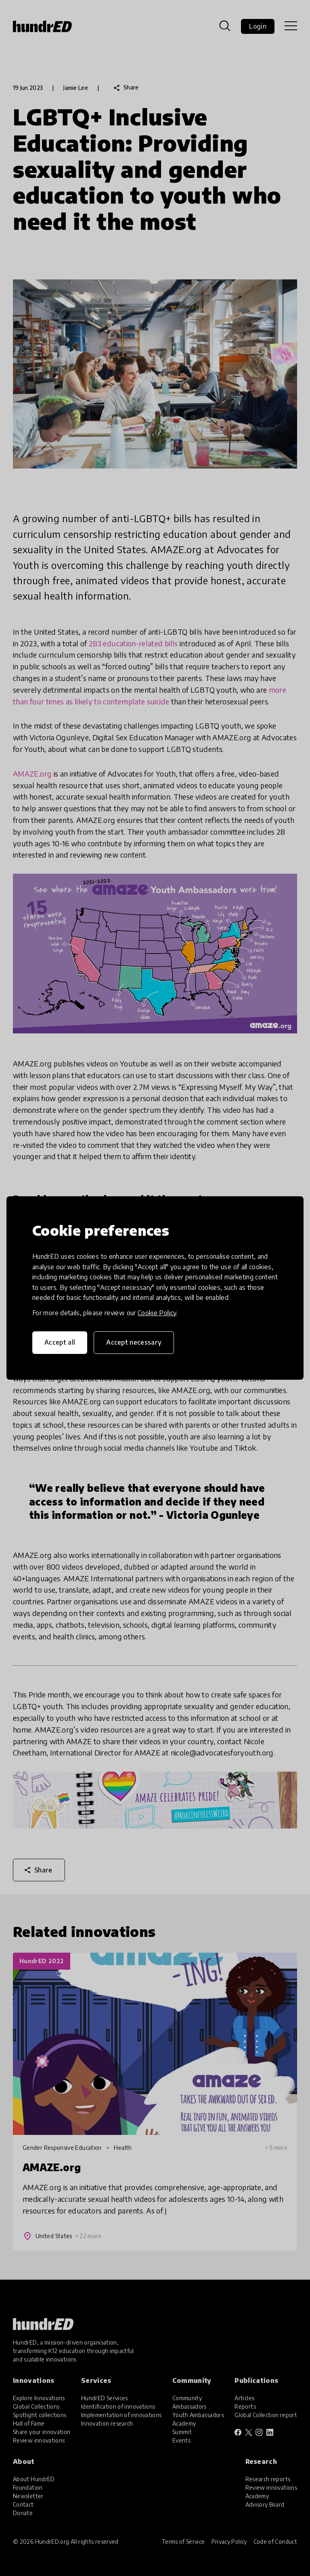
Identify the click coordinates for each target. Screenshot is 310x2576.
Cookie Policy (157, 1313)
